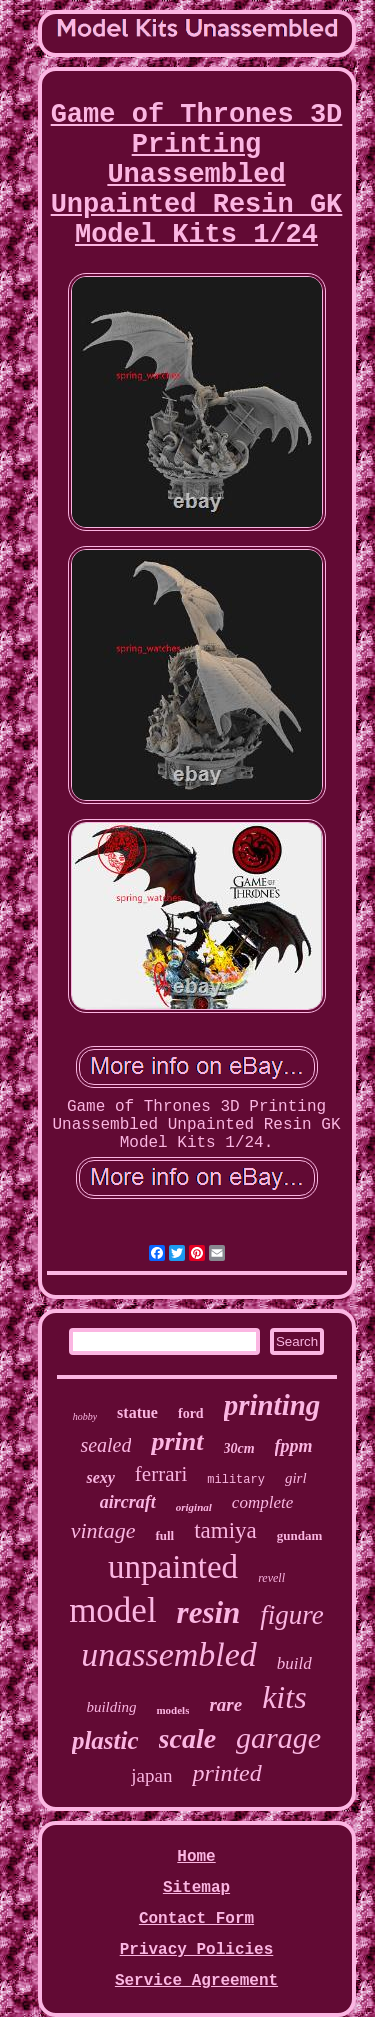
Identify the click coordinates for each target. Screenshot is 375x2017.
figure (292, 1615)
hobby (85, 1416)
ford (191, 1413)
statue (137, 1412)
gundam (300, 1535)
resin (209, 1612)
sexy (100, 1477)
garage (278, 1737)
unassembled (169, 1654)
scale (188, 1738)
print (177, 1441)
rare (225, 1704)
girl (296, 1478)
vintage (103, 1530)
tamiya (225, 1530)
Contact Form (196, 1919)
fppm (294, 1446)
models (172, 1710)
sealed (105, 1445)
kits (284, 1697)
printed (226, 1773)
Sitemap (196, 1888)
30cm (239, 1448)
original (194, 1507)
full (164, 1535)
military (236, 1480)
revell (271, 1578)
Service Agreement (196, 1981)
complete (262, 1502)
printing (272, 1405)
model (112, 1610)
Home (196, 1857)
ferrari (161, 1474)
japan (151, 1775)
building (111, 1707)
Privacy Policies (197, 1950)
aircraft (128, 1502)
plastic (105, 1740)
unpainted (173, 1567)
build (294, 1663)
